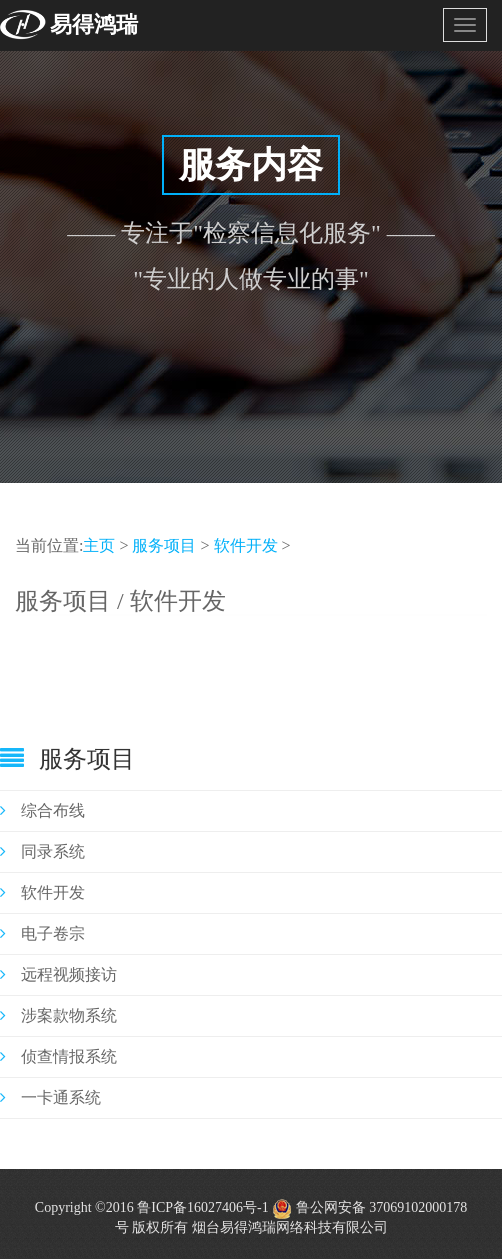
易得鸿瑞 (94, 24)
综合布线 (42, 810)
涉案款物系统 (58, 1015)
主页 (99, 545)
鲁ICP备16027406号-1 (202, 1207)
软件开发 (246, 545)
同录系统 (42, 851)
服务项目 (164, 545)
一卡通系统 (50, 1097)
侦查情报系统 (58, 1056)
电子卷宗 (42, 933)
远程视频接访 (58, 974)
